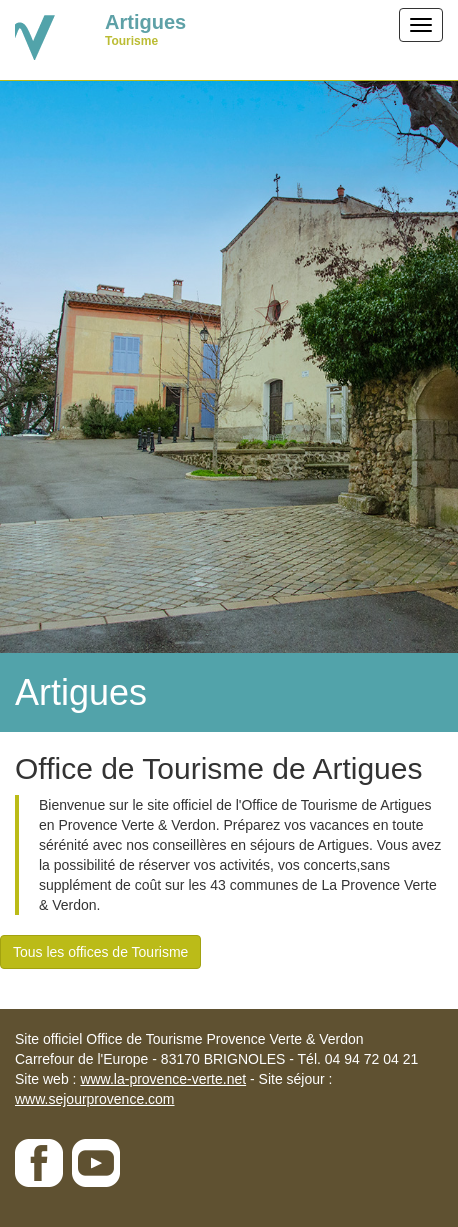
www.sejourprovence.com (95, 1099)
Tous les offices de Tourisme (100, 952)
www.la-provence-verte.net (163, 1079)
